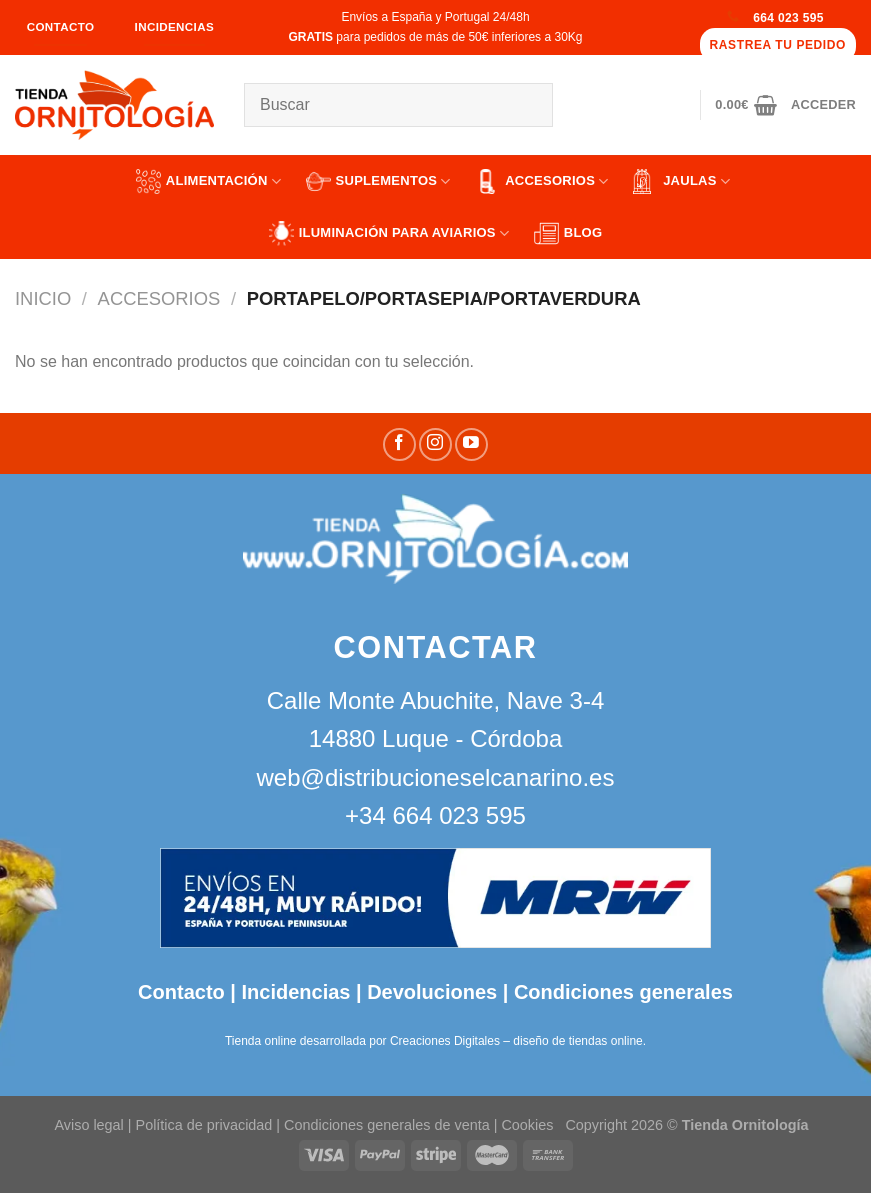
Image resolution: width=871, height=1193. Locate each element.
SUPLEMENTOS (378, 181)
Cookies (527, 1125)
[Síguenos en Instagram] (435, 444)
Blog (568, 233)
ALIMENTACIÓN (208, 181)
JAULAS (681, 181)
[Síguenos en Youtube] (471, 444)
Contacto (181, 992)
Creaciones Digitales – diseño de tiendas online (516, 1041)
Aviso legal (88, 1125)
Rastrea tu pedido (778, 45)
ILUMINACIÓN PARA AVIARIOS (389, 233)
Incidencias (293, 992)
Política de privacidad (204, 1125)
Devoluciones (432, 992)
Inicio (43, 298)
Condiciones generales (623, 992)
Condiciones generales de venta (389, 1125)
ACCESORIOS (541, 181)
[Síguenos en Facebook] (399, 444)
